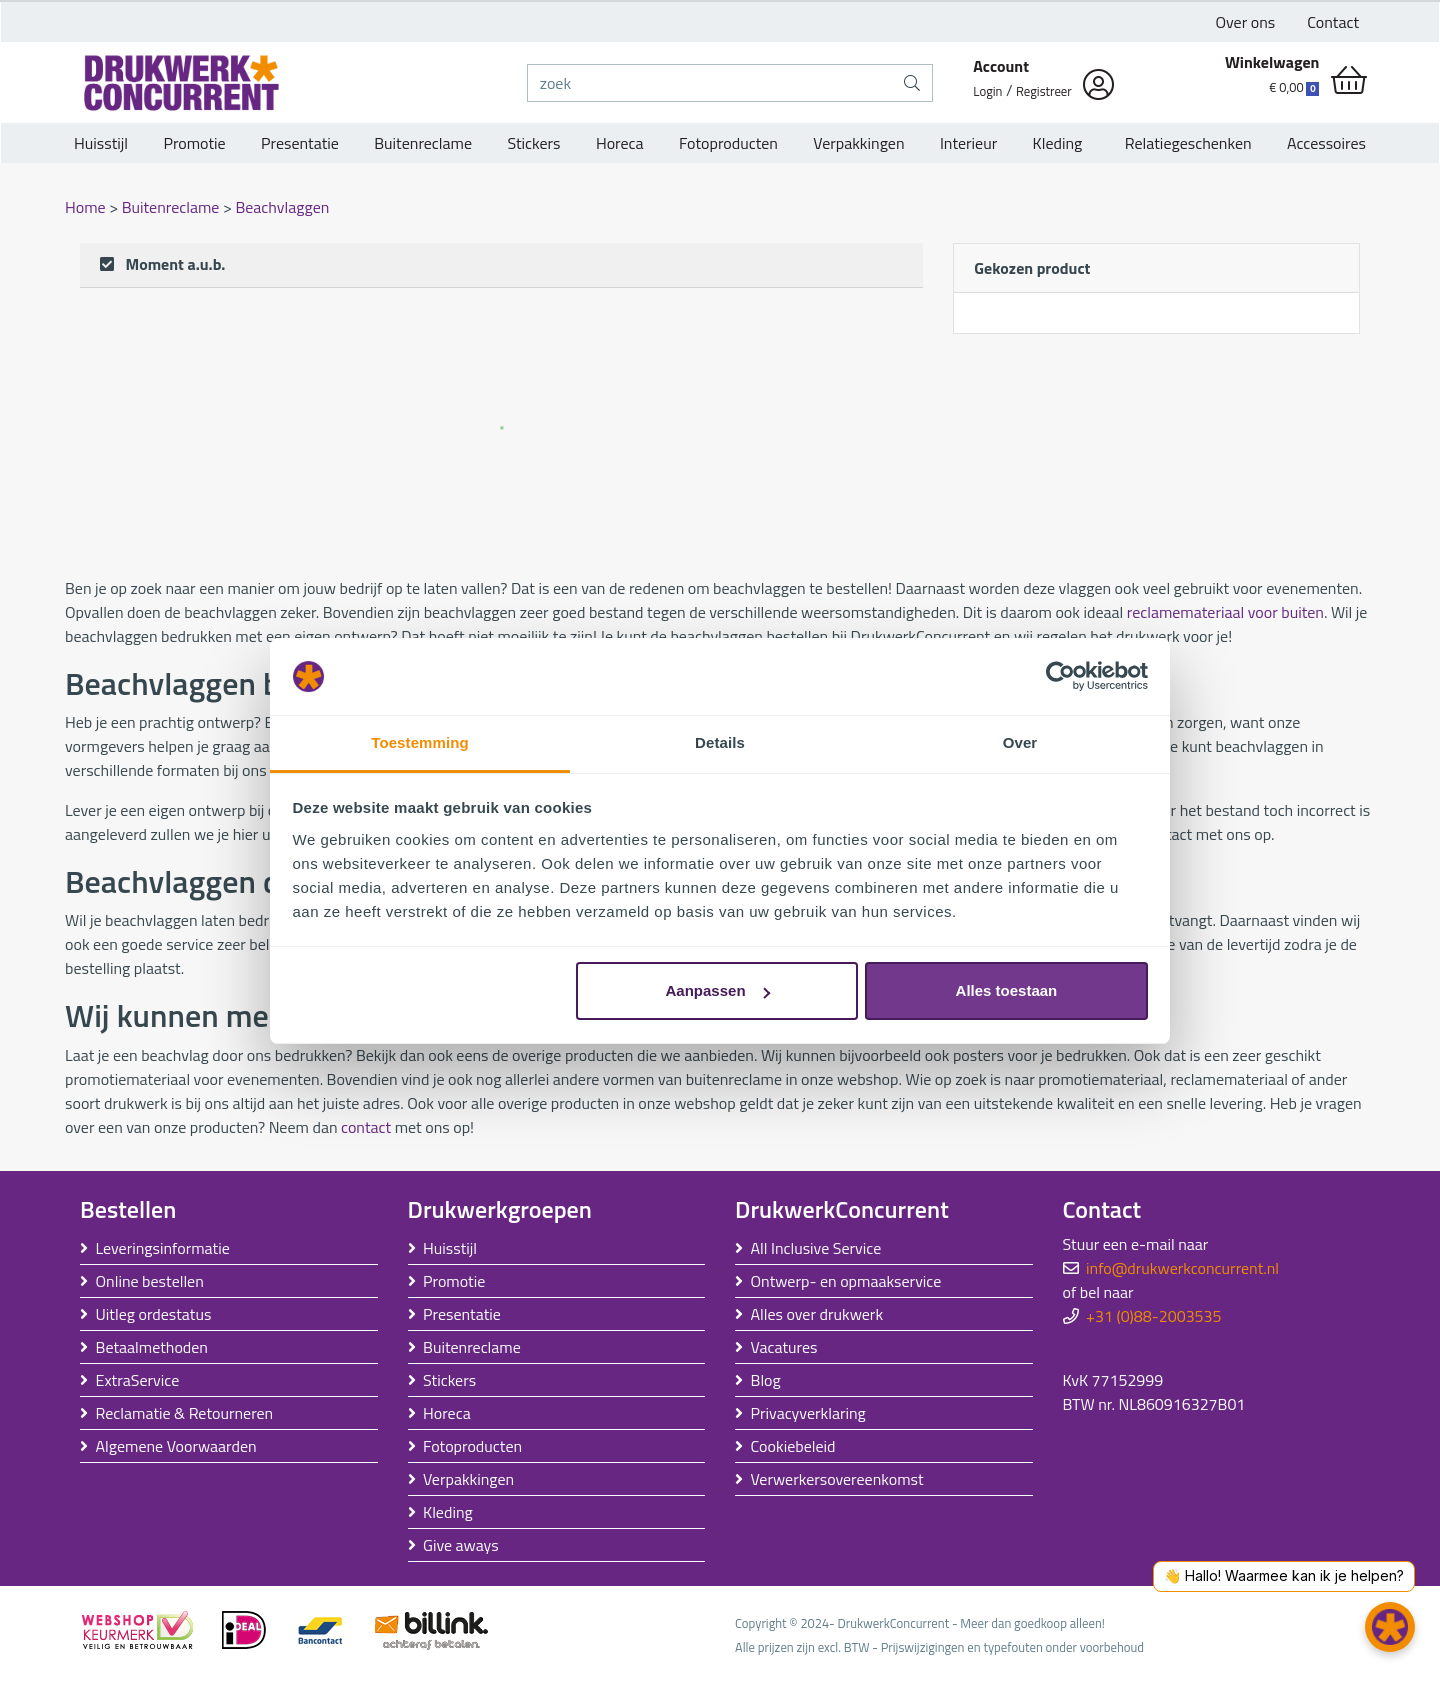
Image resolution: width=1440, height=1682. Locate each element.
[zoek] (710, 83)
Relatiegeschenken (1185, 143)
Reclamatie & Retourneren (185, 1413)
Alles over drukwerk (817, 1314)
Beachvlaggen (282, 207)
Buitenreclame (423, 143)
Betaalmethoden (152, 1347)
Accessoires (1326, 143)
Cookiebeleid (793, 1446)
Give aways (461, 1545)
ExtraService (138, 1380)
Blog (766, 1380)
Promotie (194, 143)
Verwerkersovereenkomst (837, 1479)
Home (87, 207)
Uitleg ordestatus (154, 1314)
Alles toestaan (1007, 990)
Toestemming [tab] (420, 742)
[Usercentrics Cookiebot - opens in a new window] (1060, 677)
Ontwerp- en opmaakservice (846, 1281)
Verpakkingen (858, 143)
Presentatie (300, 143)
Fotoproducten (728, 143)
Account (1001, 66)
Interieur (968, 143)
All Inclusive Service (816, 1248)
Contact (1333, 22)
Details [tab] (720, 742)
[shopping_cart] (1349, 80)
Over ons (1246, 22)
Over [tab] (1020, 742)
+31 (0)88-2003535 (1153, 1316)
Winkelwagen (1272, 62)
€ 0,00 (1294, 87)
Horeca (620, 143)
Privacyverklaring (808, 1413)
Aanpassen (718, 990)
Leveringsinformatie (163, 1248)
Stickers (533, 143)
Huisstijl (101, 143)
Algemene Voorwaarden (176, 1446)
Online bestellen (150, 1281)
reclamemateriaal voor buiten (1225, 612)
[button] (1390, 1627)
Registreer (1044, 91)
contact (366, 1127)
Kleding (1058, 143)
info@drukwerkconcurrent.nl (1182, 1268)
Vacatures (784, 1347)
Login (987, 91)
